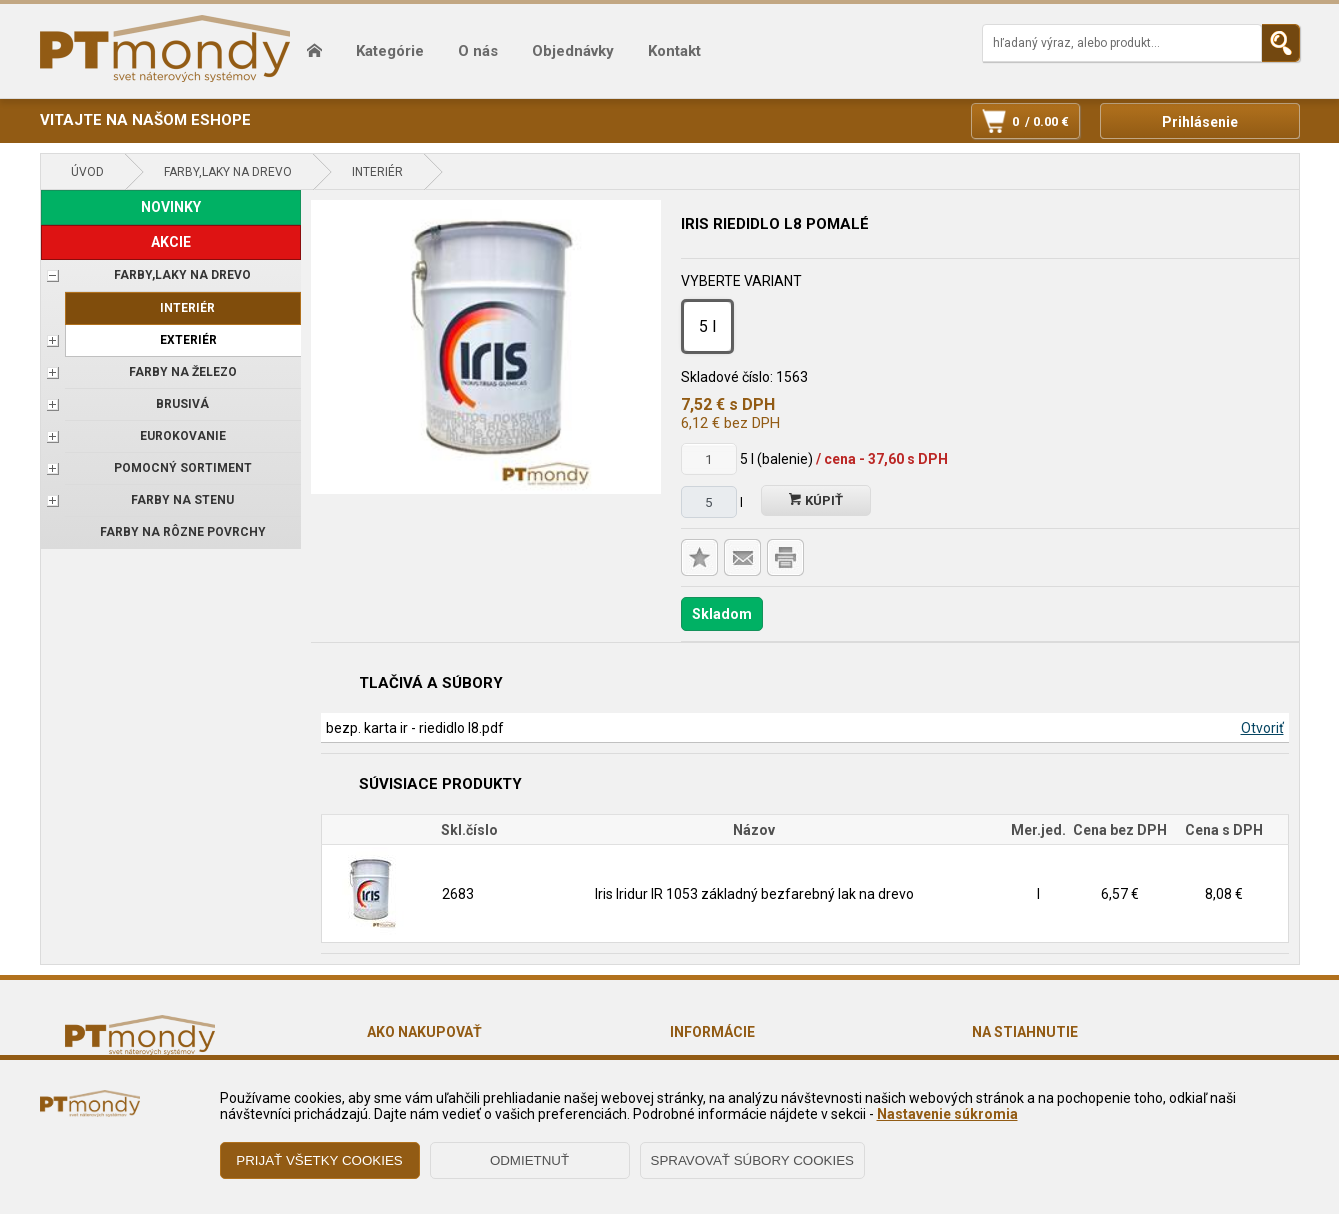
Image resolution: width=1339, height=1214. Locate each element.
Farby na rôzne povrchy (183, 532)
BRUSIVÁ (182, 404)
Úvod (87, 172)
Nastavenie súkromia (947, 1114)
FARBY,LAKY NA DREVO (228, 172)
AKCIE (171, 242)
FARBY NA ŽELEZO (183, 372)
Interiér (377, 172)
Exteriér (188, 340)
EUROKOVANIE (183, 436)
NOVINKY (171, 207)
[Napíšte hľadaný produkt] (1122, 43)
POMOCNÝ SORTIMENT (183, 468)
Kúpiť (816, 500)
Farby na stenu (182, 500)
